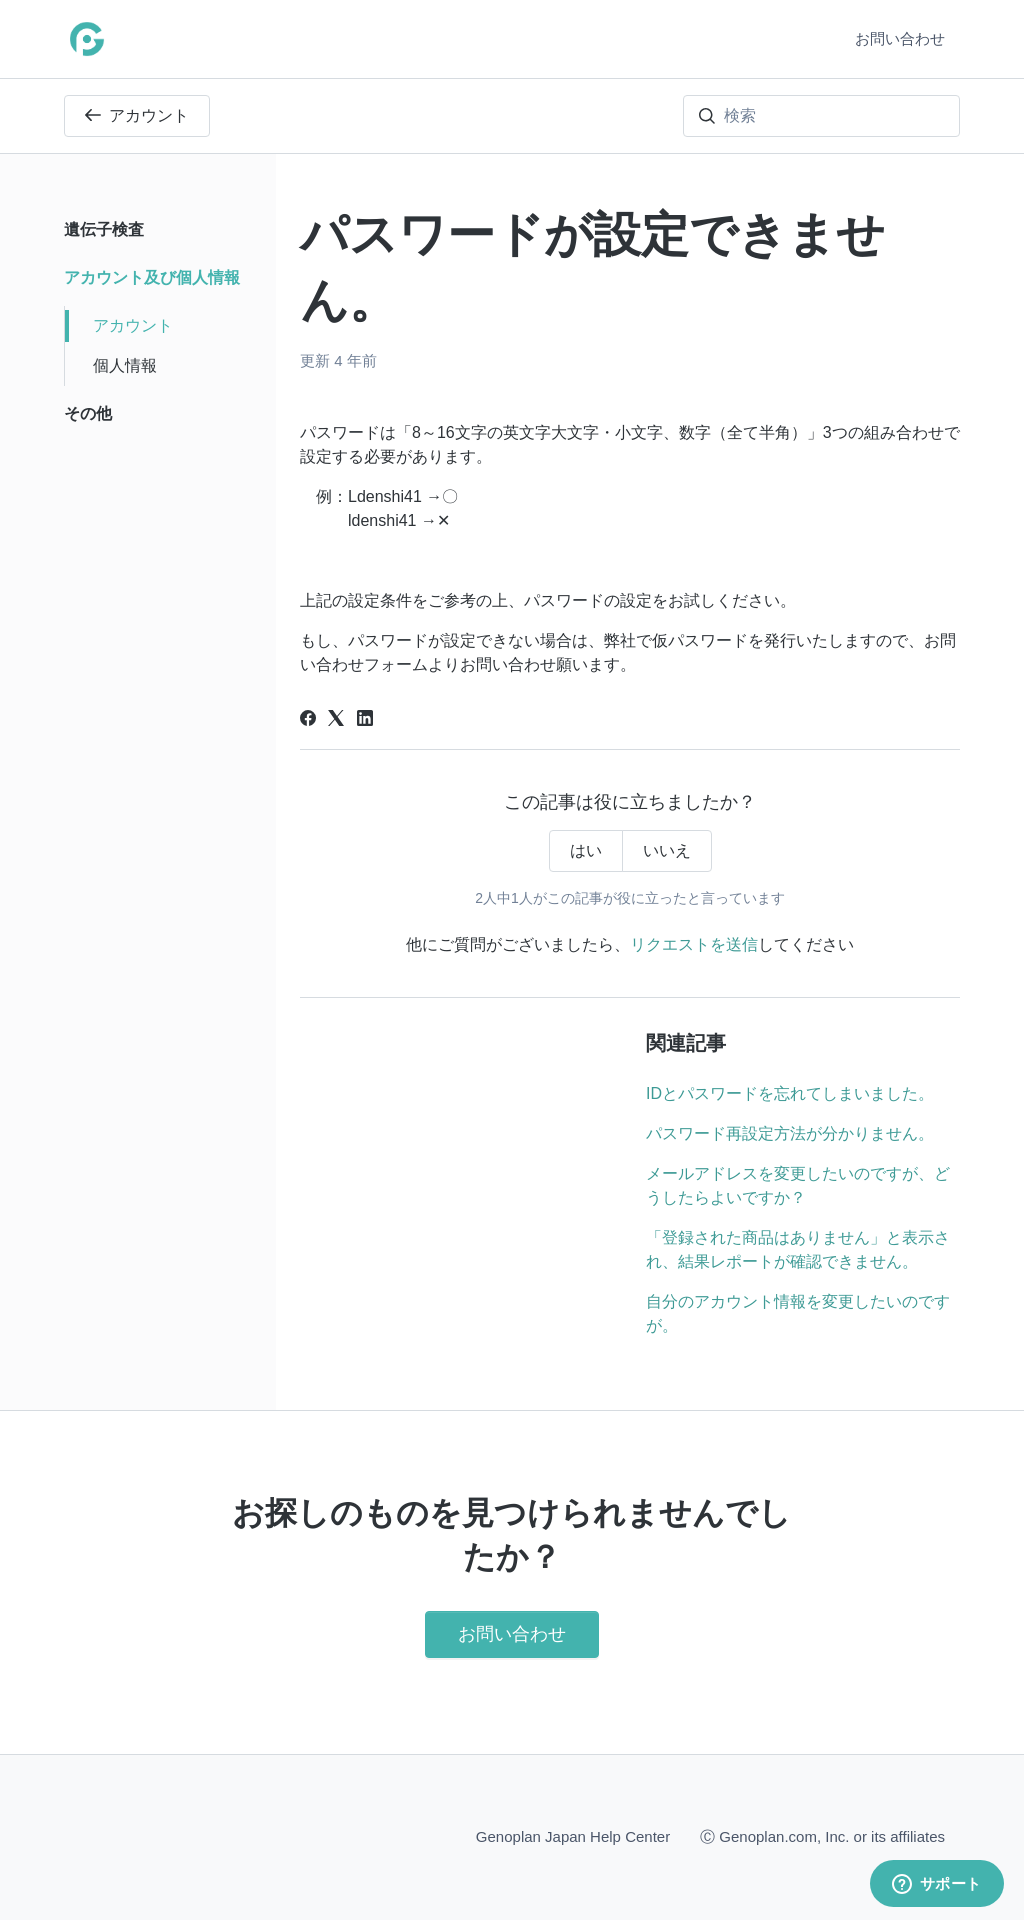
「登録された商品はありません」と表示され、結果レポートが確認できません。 (798, 1249)
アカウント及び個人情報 (152, 277)
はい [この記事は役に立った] (586, 850)
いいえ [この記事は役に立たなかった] (667, 850)
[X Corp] (336, 720)
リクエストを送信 (694, 944)
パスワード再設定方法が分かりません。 (790, 1133)
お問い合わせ (900, 38)
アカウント (137, 115)
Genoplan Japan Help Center (573, 1836)
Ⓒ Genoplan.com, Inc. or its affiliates (822, 1835)
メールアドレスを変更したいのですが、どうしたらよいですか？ (798, 1185)
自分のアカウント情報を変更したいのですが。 (798, 1313)
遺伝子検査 (104, 229)
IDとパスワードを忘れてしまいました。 (790, 1093)
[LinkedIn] (365, 720)
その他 (88, 413)
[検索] (821, 116)
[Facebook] (308, 720)
